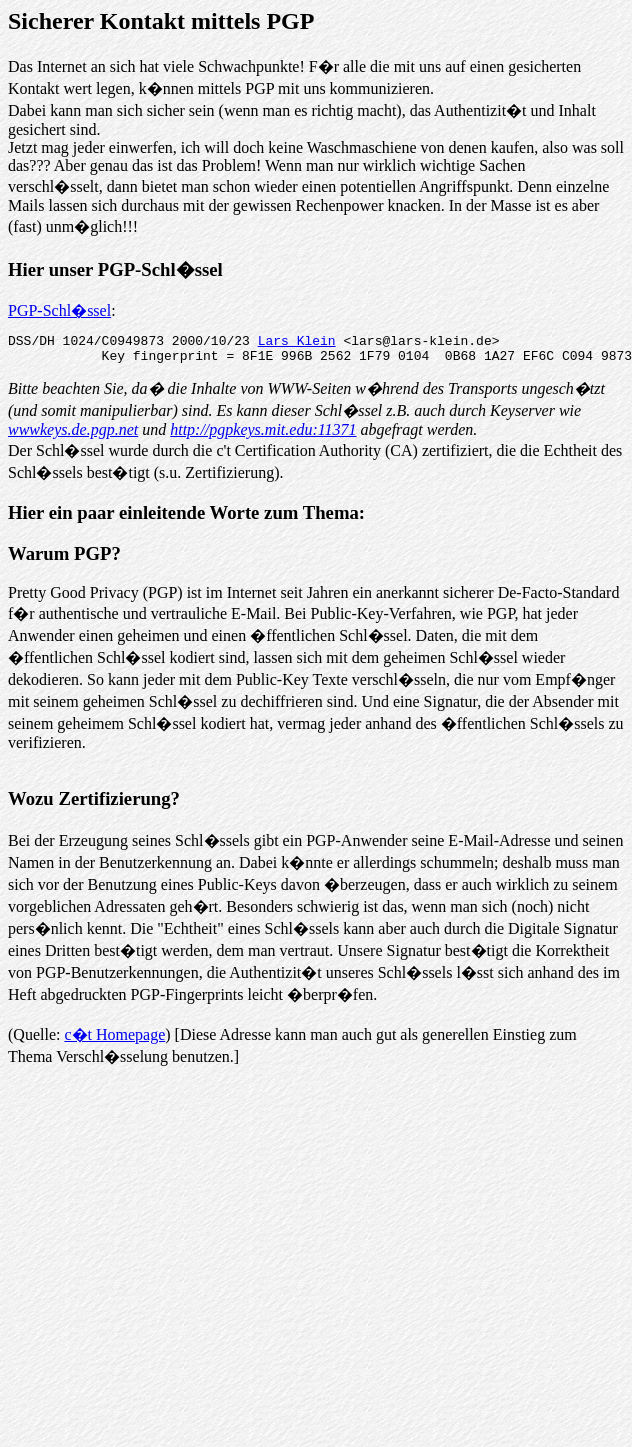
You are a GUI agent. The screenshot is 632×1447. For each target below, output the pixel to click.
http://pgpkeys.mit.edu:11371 (263, 435)
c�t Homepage (114, 1040)
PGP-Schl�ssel (59, 310)
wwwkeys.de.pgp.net (73, 435)
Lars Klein (297, 343)
